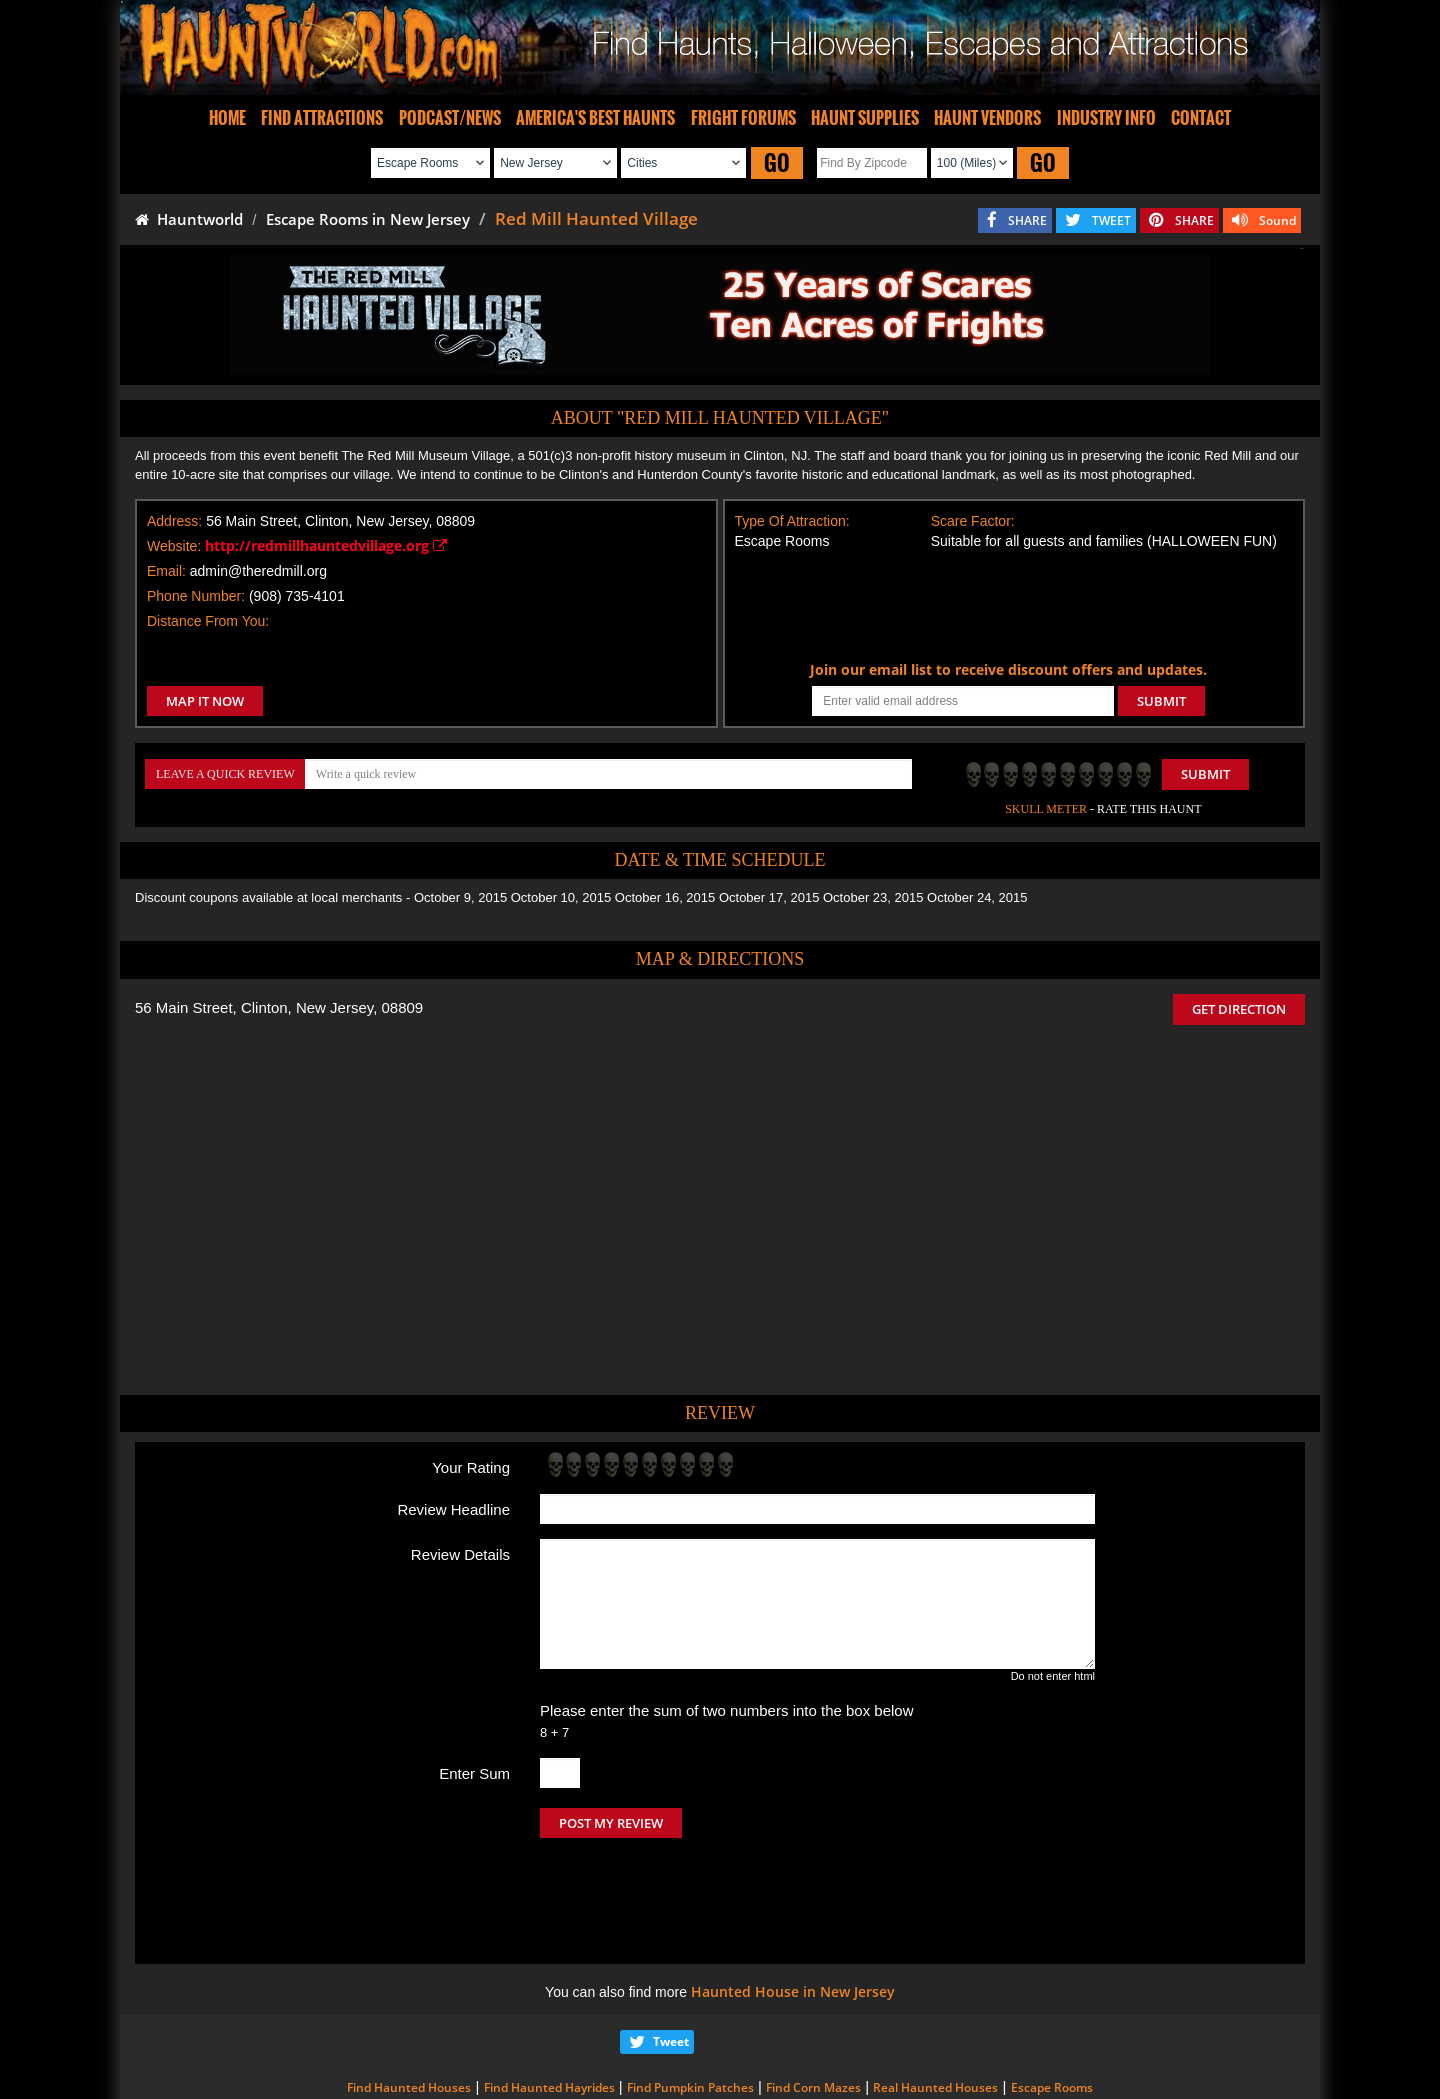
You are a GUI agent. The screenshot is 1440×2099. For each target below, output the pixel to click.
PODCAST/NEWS (450, 118)
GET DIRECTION (1239, 1009)
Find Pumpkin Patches (690, 2003)
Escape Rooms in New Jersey (368, 219)
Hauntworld (189, 219)
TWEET (1111, 220)
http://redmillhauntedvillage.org (326, 545)
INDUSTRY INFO (1106, 118)
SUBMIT (1161, 701)
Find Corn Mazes (813, 2003)
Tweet (671, 1957)
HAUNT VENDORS (987, 118)
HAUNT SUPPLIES (865, 118)
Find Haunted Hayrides (549, 2003)
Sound (1277, 220)
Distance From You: (208, 621)
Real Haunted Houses (935, 2003)
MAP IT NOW (205, 701)
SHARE (1027, 220)
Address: (174, 521)
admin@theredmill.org (258, 571)
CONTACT (1201, 118)
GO (777, 162)
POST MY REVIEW (611, 1823)
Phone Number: (196, 596)
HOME (227, 118)
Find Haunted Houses (409, 2003)
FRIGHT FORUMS (743, 118)
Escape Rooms (1052, 2003)
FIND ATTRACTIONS (322, 118)
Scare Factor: (973, 521)
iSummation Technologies (1004, 2071)
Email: (166, 571)
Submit (1205, 774)
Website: (174, 546)
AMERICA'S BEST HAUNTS (595, 118)
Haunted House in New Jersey (793, 1907)
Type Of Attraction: (792, 521)
